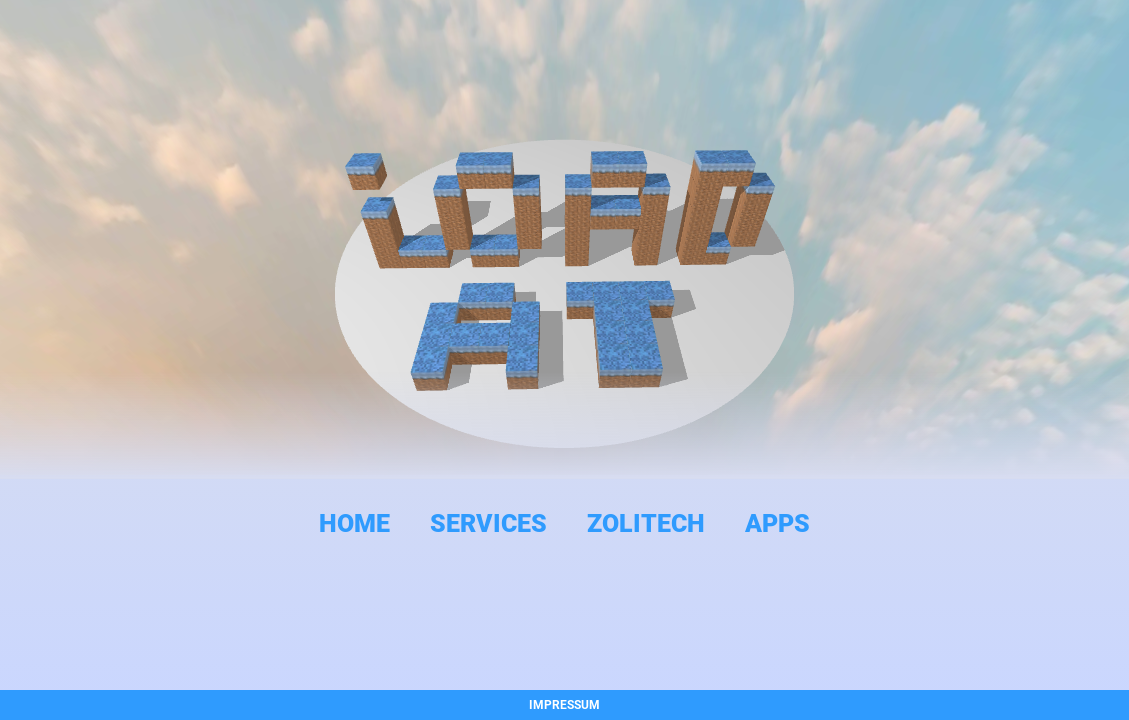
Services (488, 523)
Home (354, 523)
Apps (777, 523)
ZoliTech (646, 523)
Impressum (564, 705)
